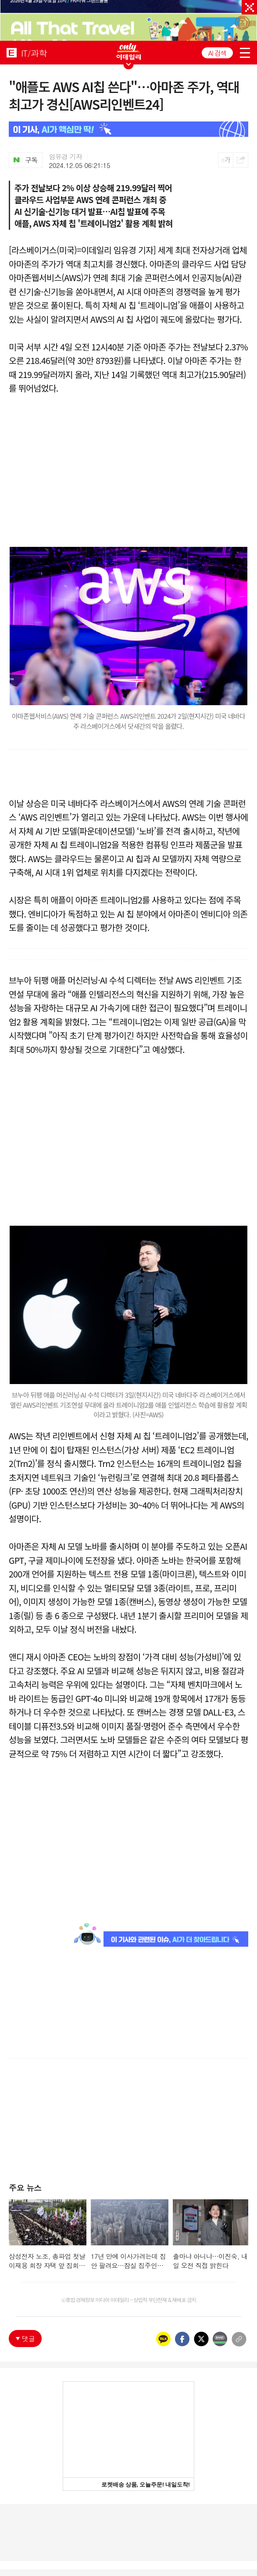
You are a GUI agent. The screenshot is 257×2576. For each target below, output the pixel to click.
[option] (128, 20)
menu (244, 52)
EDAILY (12, 52)
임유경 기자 (65, 156)
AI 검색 (217, 52)
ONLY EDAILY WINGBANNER (128, 51)
